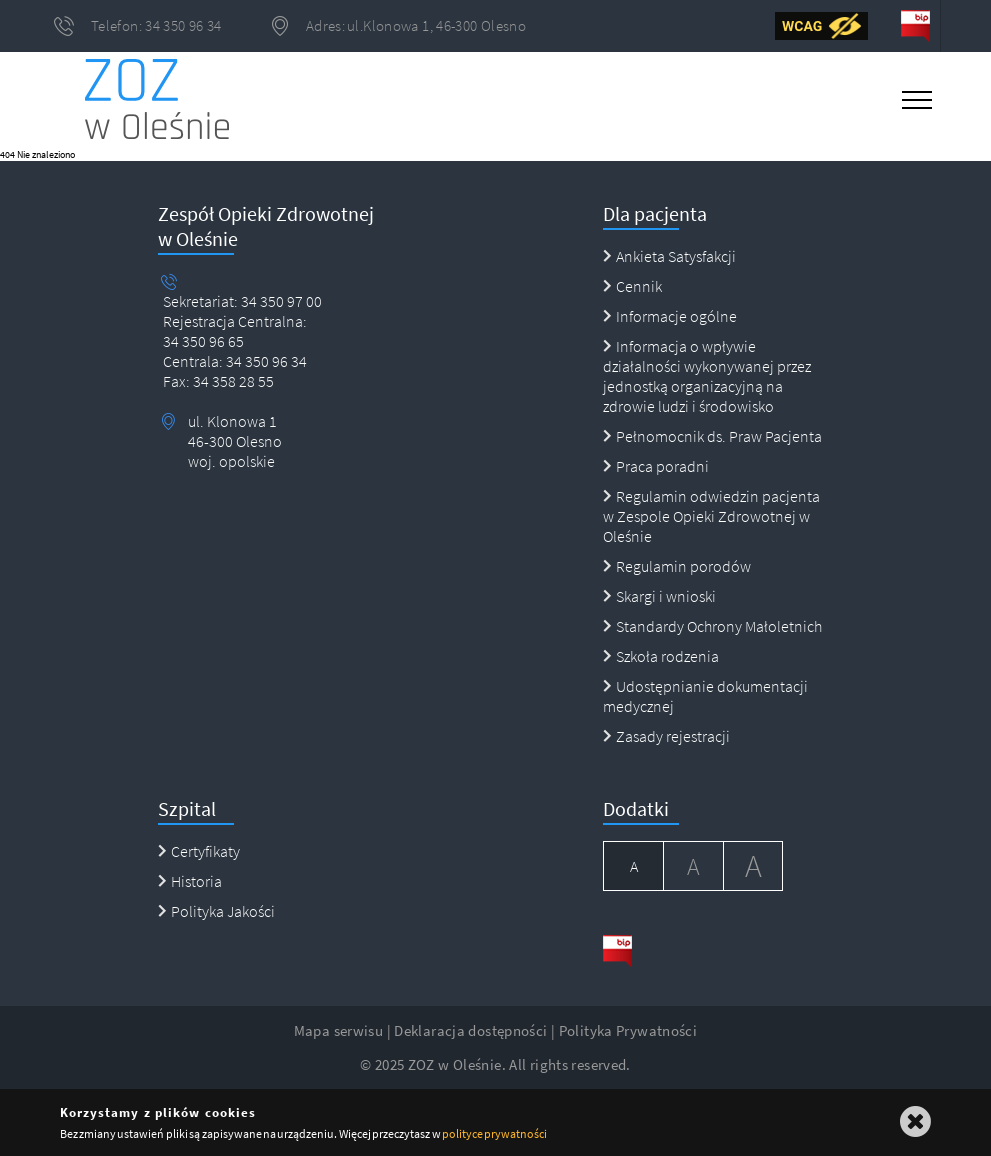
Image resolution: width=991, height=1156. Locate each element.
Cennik (632, 286)
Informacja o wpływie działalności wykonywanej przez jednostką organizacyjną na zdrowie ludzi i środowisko (707, 376)
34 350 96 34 (265, 361)
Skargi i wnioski (659, 596)
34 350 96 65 (203, 341)
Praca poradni (656, 466)
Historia (190, 881)
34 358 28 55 (232, 381)
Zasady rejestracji (666, 736)
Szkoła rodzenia (661, 656)
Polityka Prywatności (628, 1030)
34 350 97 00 (281, 301)
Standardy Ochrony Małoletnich (712, 626)
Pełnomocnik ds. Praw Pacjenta (712, 436)
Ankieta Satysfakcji (669, 256)
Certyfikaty (199, 851)
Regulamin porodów (677, 566)
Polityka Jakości (216, 911)
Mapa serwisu (339, 1030)
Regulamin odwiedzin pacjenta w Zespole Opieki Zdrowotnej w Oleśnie (711, 516)
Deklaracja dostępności (470, 1030)
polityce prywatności (494, 1133)
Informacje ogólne (670, 316)
